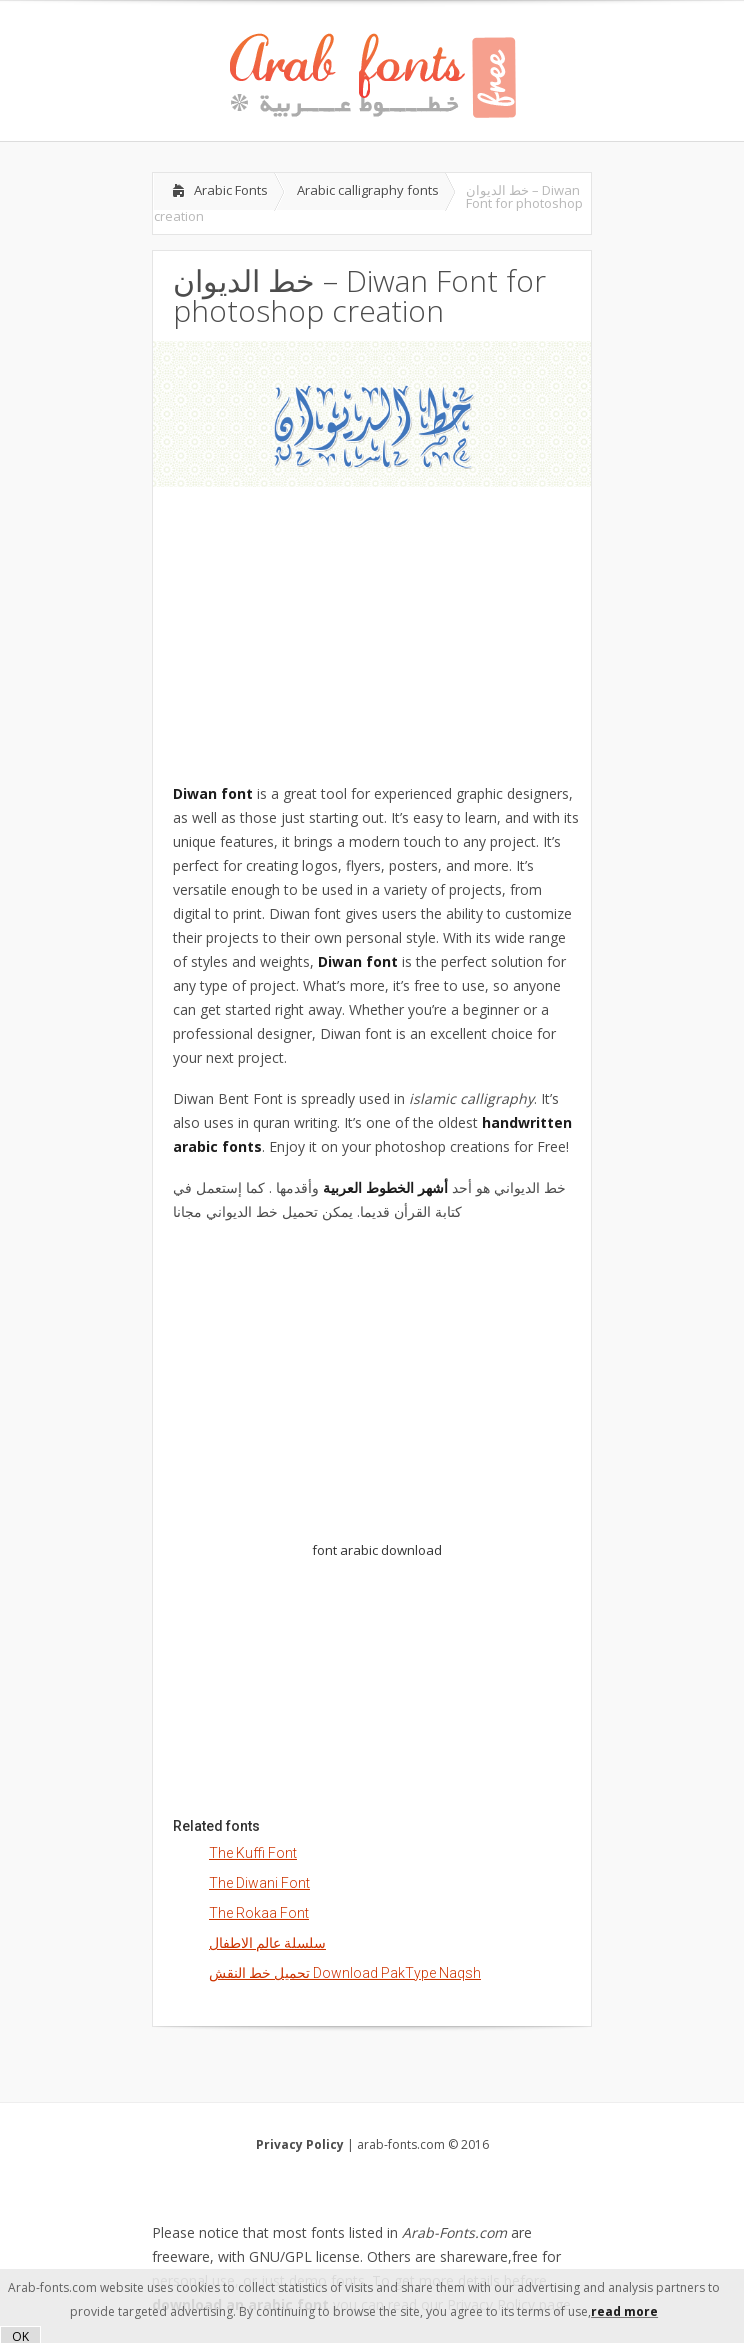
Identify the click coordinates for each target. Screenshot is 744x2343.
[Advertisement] (372, 627)
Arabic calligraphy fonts (368, 190)
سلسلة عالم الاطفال (267, 1943)
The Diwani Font (259, 1883)
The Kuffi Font (253, 1853)
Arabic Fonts (231, 190)
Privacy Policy (300, 2144)
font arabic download (377, 1550)
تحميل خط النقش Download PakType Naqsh (345, 1973)
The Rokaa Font (259, 1913)
